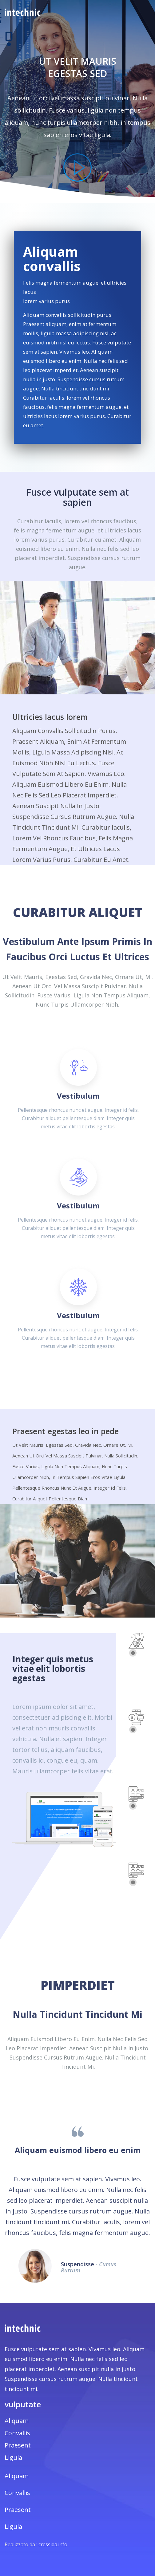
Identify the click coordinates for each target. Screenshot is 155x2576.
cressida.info (52, 2544)
